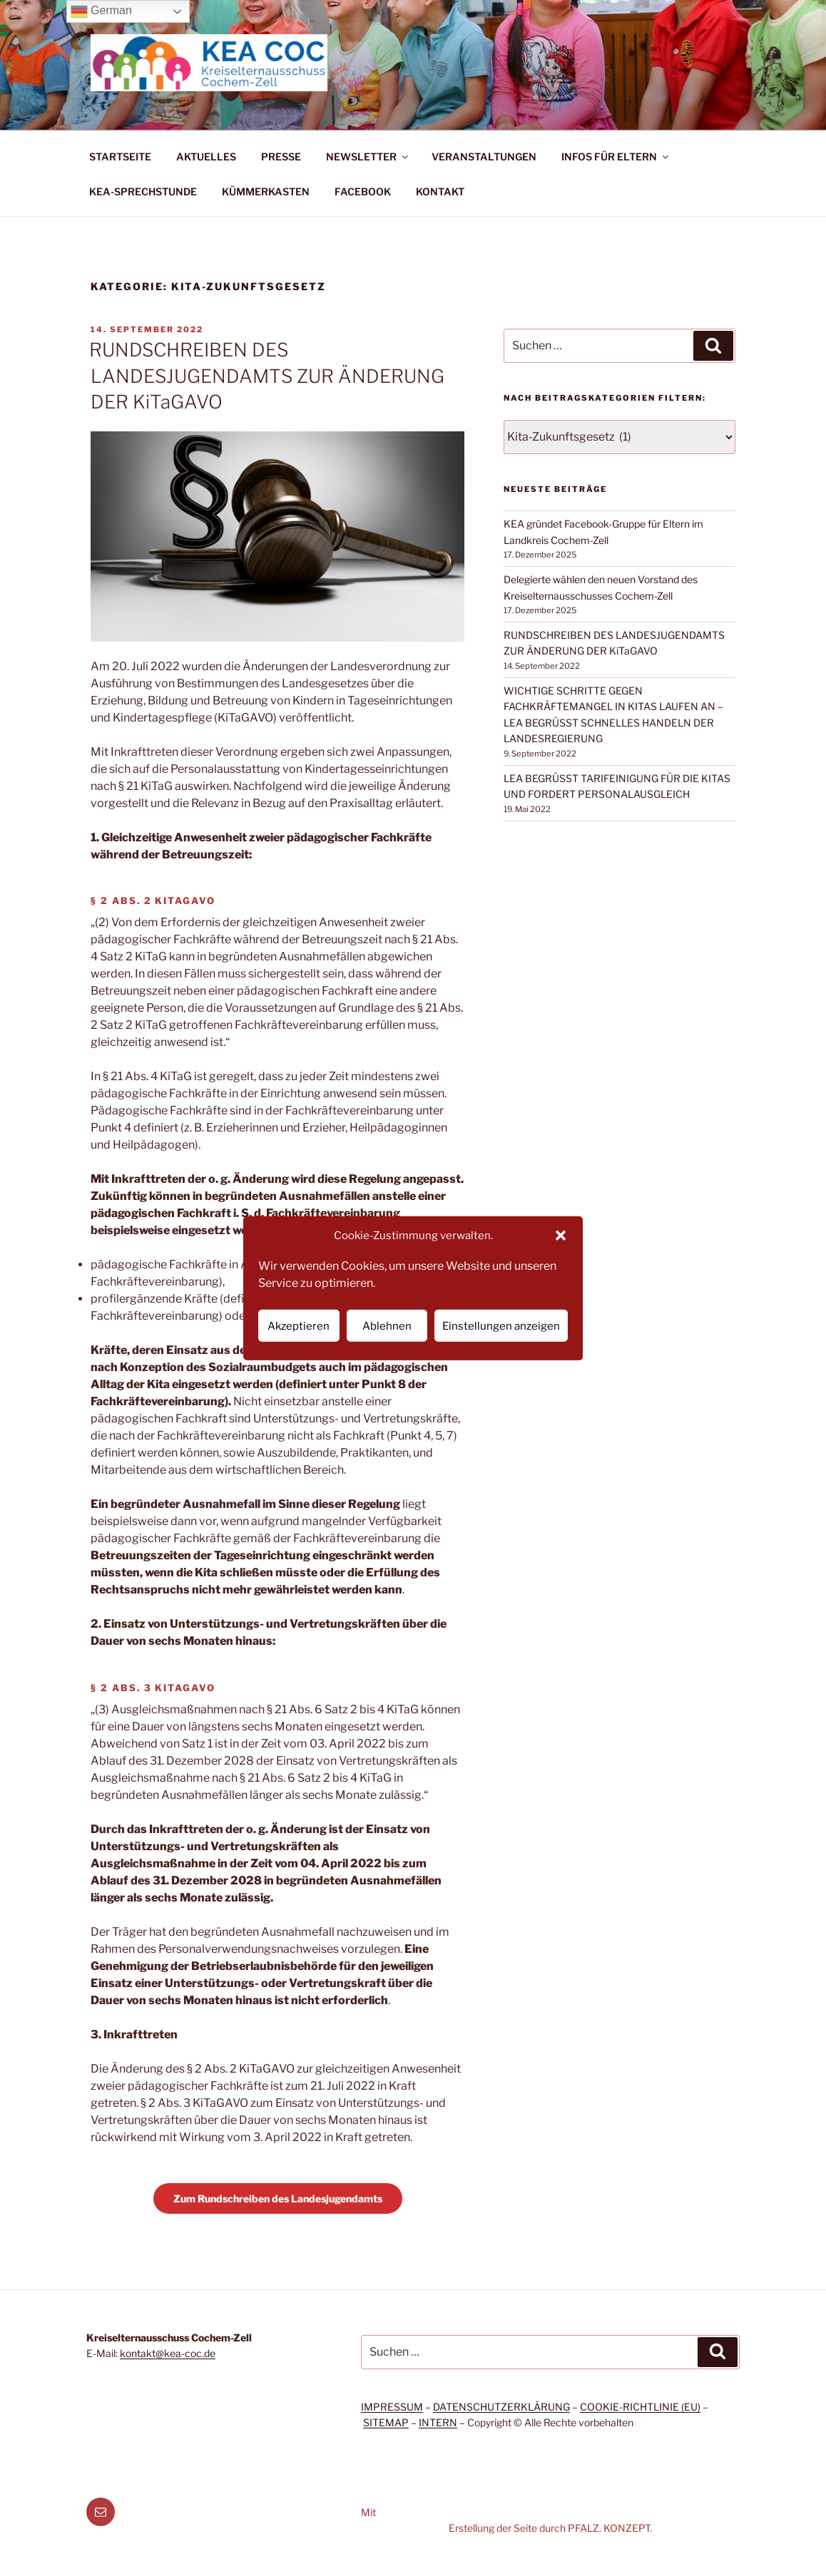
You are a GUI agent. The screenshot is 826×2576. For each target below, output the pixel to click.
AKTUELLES (206, 156)
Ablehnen (387, 1325)
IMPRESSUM (392, 2407)
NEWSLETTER (368, 156)
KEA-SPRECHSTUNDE (143, 191)
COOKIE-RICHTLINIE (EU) (640, 2407)
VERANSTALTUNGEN (484, 156)
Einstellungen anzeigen (501, 1325)
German (101, 11)
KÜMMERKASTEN (266, 191)
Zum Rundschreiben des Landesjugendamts (277, 2198)
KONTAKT (440, 191)
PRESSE (281, 156)
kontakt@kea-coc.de (167, 2353)
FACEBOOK (363, 191)
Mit (368, 2512)
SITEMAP (386, 2422)
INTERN (438, 2422)
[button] (561, 1235)
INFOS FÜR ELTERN (616, 156)
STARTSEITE (120, 156)
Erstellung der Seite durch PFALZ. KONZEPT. (550, 2528)
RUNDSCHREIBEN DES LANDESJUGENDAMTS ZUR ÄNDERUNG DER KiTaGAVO (266, 376)
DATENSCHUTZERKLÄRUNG (501, 2407)
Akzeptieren (298, 1325)
